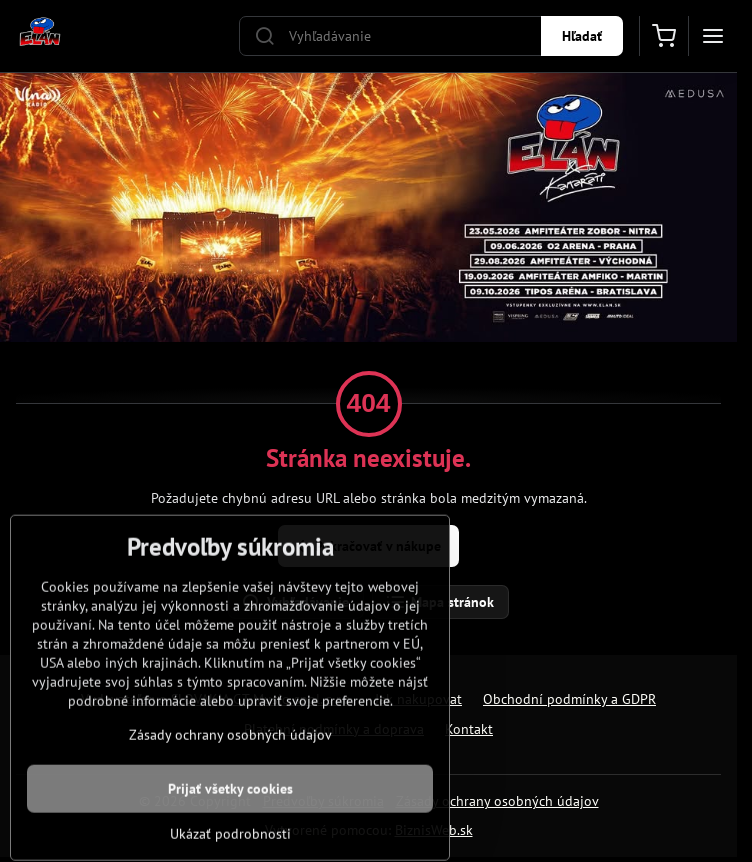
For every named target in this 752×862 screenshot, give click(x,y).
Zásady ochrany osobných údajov (497, 801)
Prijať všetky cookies (230, 829)
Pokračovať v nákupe (365, 546)
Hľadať (582, 36)
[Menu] (713, 36)
